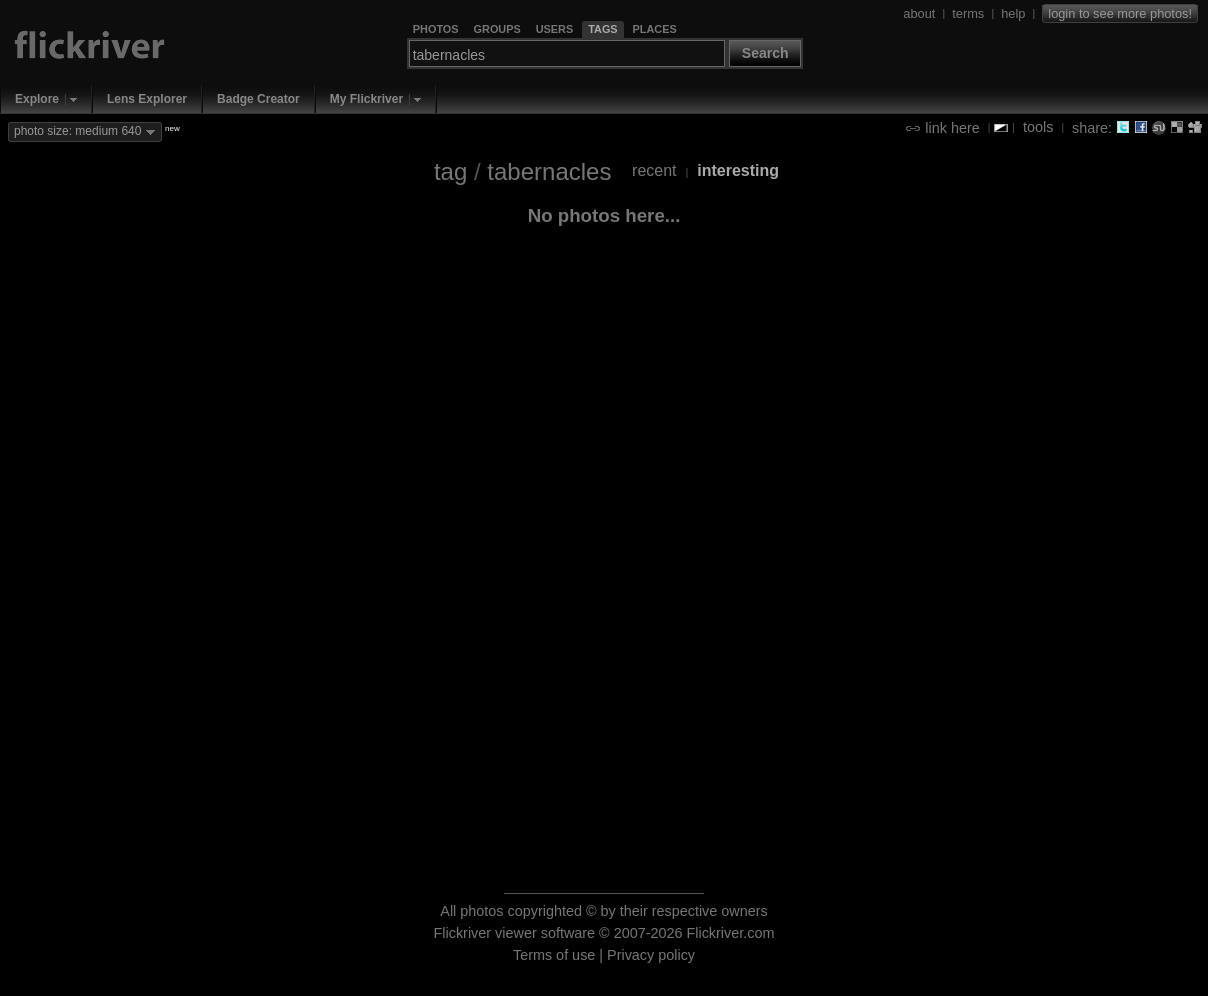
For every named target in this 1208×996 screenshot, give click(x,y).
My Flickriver (366, 99)
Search (765, 53)
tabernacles (549, 171)
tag (450, 171)
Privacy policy (651, 955)
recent (654, 170)
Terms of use (554, 955)
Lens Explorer (147, 99)
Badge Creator (258, 99)
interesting (738, 170)
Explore (37, 99)
